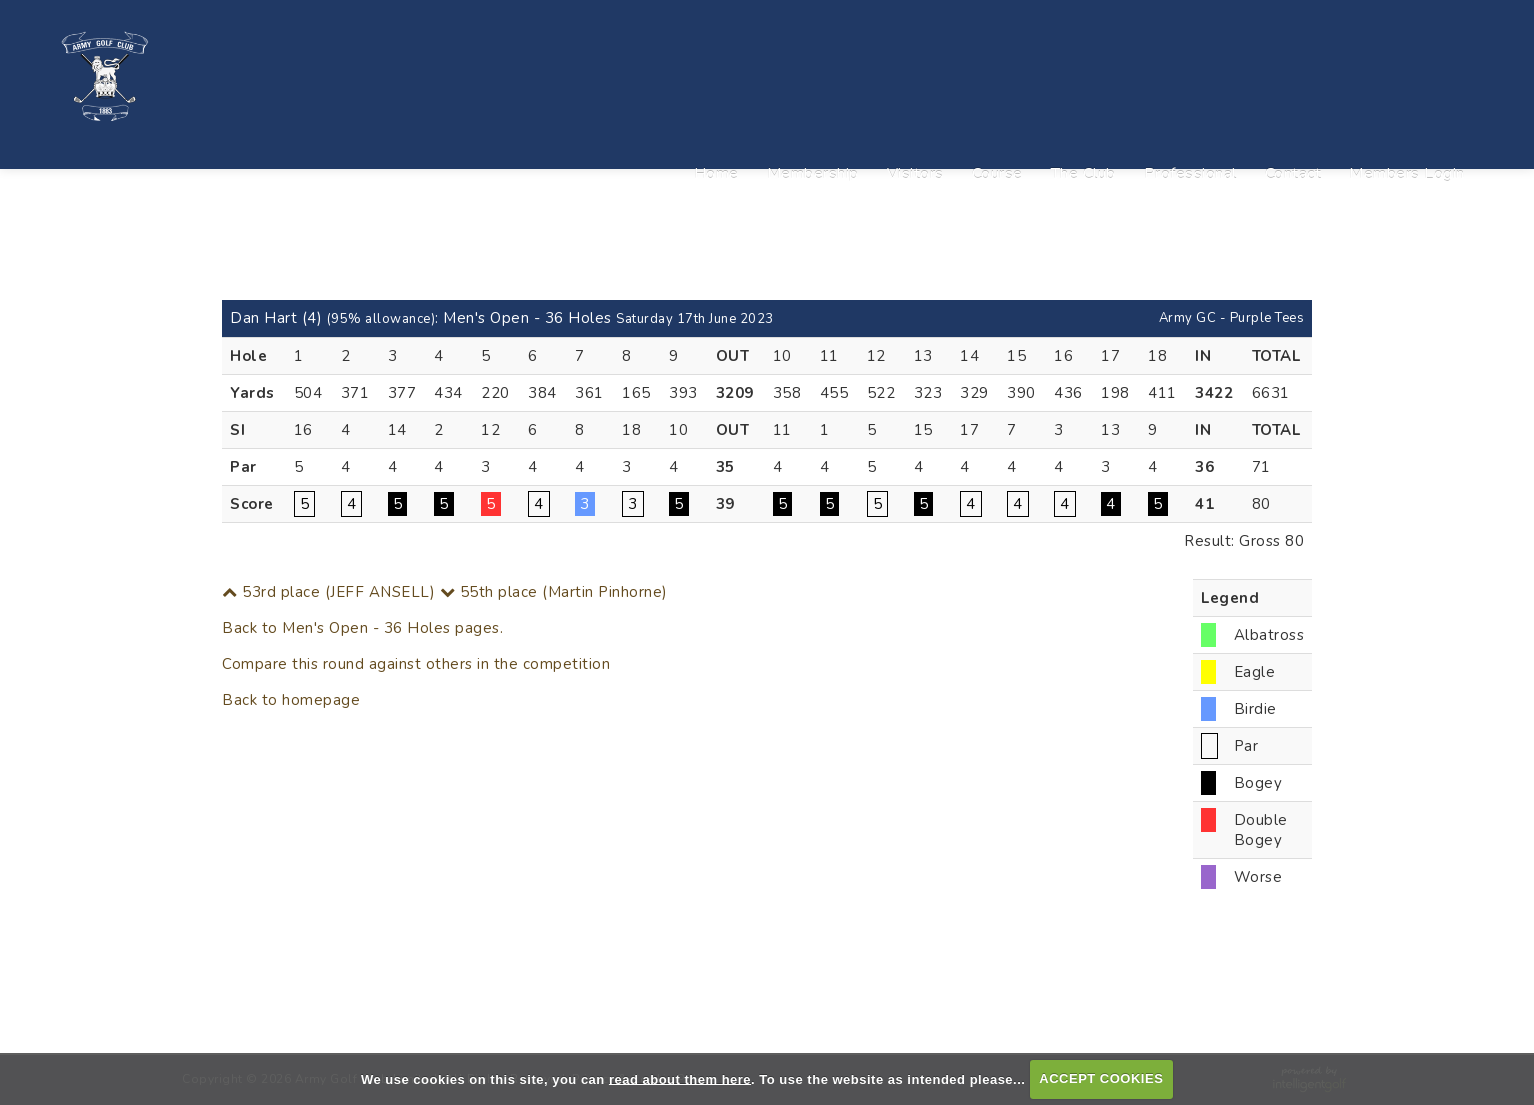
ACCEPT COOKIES (1101, 1078)
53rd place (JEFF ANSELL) (328, 592)
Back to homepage (291, 700)
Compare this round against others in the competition (416, 664)
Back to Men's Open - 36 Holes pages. (362, 628)
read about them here (680, 1078)
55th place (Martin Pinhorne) (554, 592)
